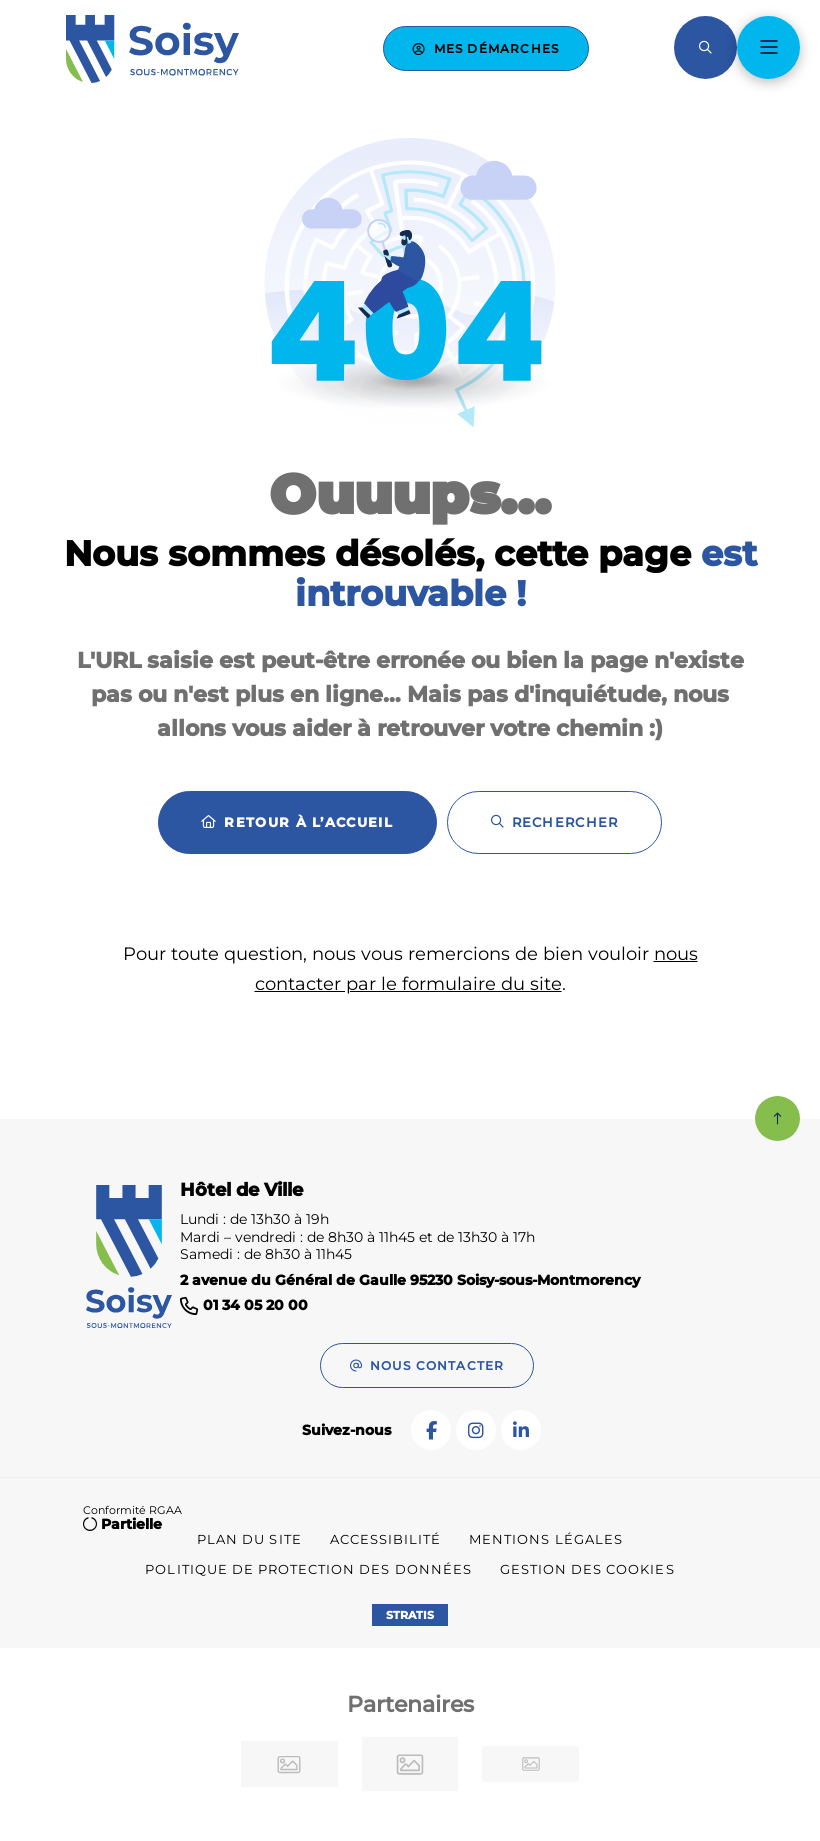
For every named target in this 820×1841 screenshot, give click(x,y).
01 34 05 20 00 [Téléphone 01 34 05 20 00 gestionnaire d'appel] (255, 1305)
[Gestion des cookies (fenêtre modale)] (587, 1570)
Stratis (410, 1615)
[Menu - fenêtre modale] (768, 47)
